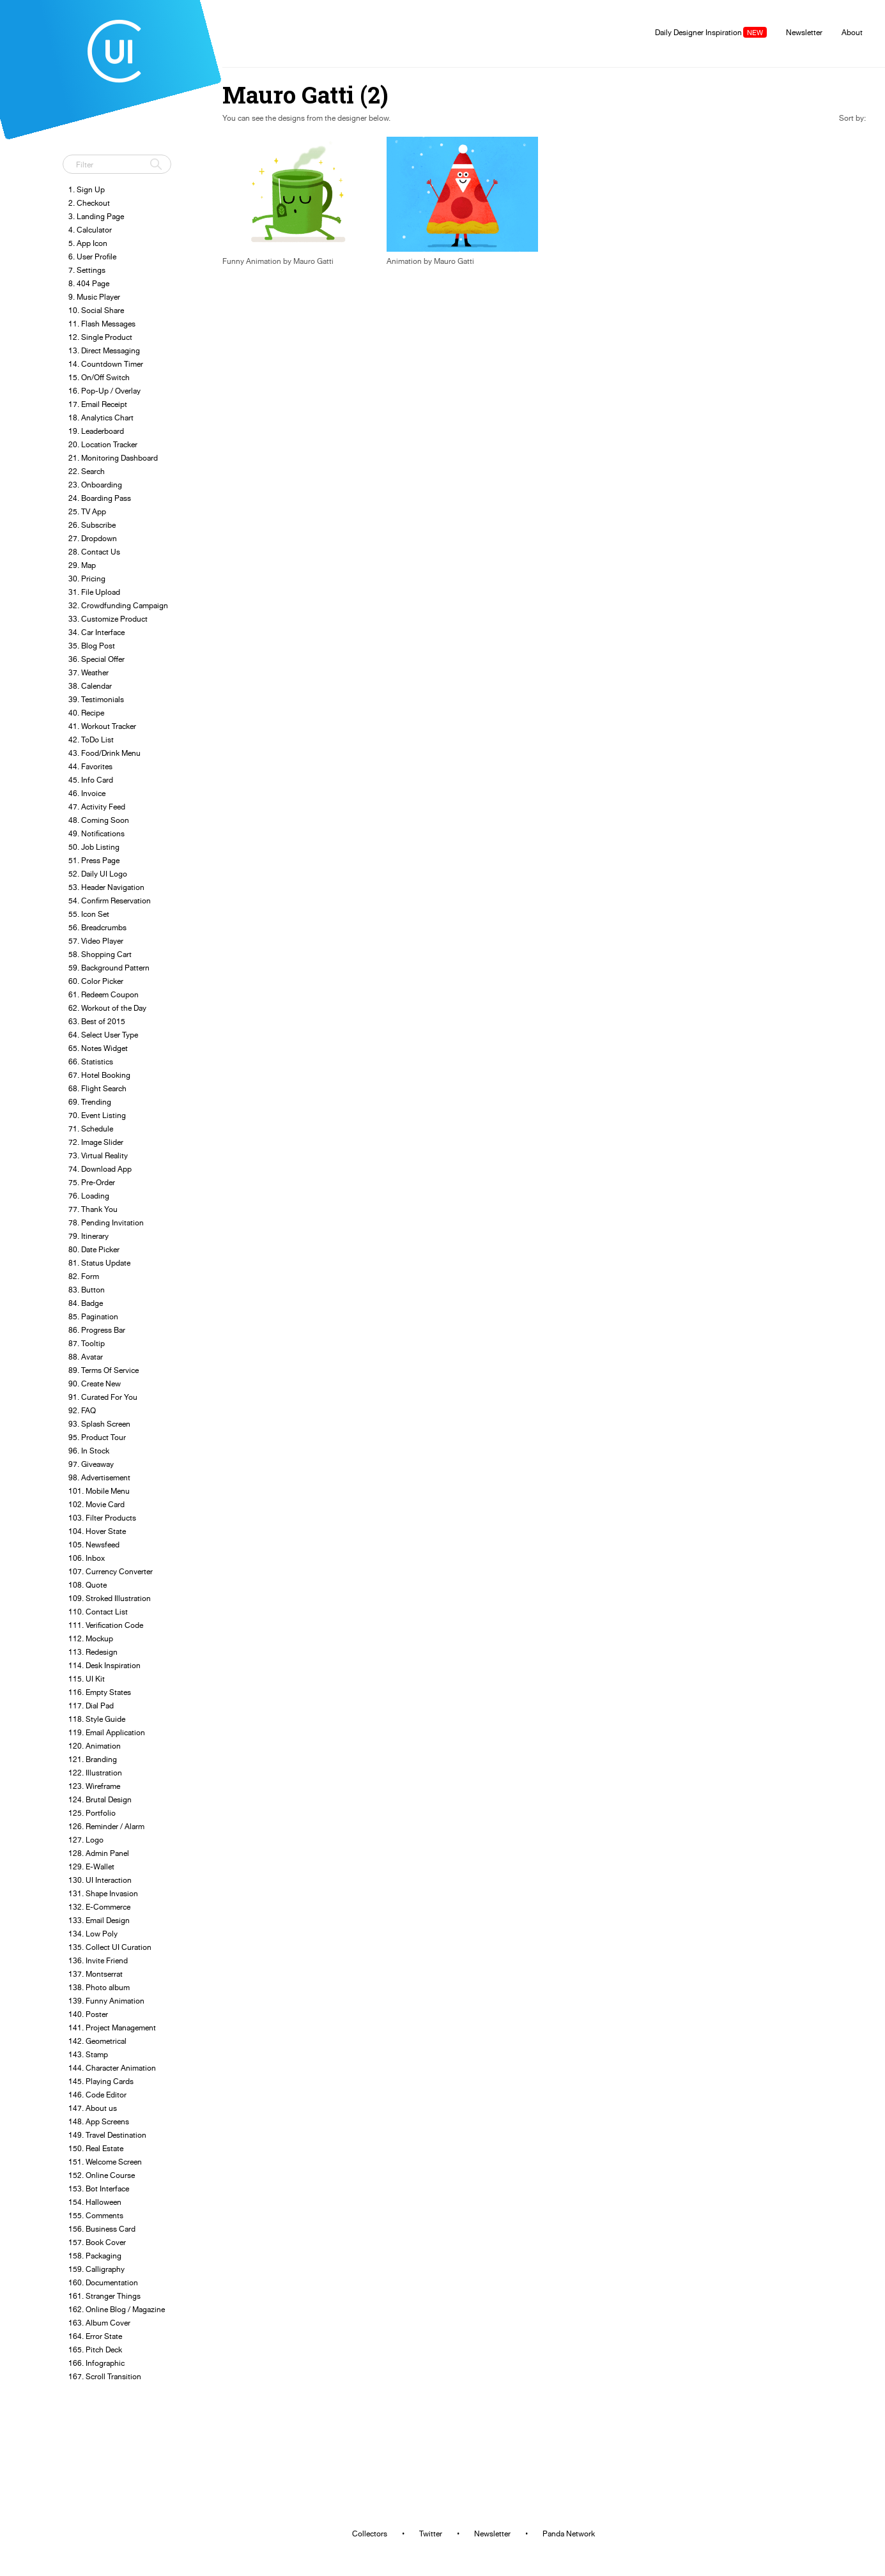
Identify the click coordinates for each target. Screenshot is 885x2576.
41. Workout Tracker (102, 726)
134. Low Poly (93, 1933)
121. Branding (92, 1759)
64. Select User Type (103, 1034)
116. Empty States (99, 1692)
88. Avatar (85, 1356)
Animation (404, 261)
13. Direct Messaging (104, 350)
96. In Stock (88, 1450)
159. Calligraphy (96, 2269)
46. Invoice (86, 793)
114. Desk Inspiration (104, 1665)
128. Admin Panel (98, 1853)
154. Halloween (94, 2202)
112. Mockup (90, 1638)
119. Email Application (106, 1732)
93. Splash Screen (99, 1424)
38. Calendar (90, 686)
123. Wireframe (94, 1786)
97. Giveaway (91, 1464)
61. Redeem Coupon (103, 994)
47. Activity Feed (96, 806)
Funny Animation (251, 261)
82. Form (83, 1276)
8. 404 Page (88, 283)
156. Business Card (101, 2229)
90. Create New (94, 1383)
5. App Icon (87, 243)
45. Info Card (90, 780)
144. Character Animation (112, 2068)
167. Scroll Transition (104, 2376)
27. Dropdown (92, 538)
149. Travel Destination (107, 2135)
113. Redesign (93, 1652)
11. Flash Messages (101, 323)
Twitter (430, 2534)
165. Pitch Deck (95, 2349)
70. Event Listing (97, 1115)
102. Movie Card (96, 1504)
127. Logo (86, 1839)
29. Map (82, 565)
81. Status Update (99, 1263)
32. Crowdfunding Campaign (118, 605)
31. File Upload (94, 592)
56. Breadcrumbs (97, 927)
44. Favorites (90, 766)
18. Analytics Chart (101, 417)
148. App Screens (98, 2121)
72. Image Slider (95, 1142)
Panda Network (569, 2534)
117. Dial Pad (91, 1705)
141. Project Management (112, 2027)
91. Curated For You (102, 1397)
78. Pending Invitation (106, 1222)
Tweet (77, 137)
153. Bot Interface (98, 2188)
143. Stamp (88, 2054)
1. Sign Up (86, 189)
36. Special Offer (96, 659)
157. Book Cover (97, 2242)
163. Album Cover (99, 2322)
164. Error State (95, 2336)
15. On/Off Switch (99, 377)
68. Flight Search (97, 1088)
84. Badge (85, 1303)
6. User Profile (92, 256)
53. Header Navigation (106, 887)
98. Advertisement (99, 1477)
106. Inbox (86, 1558)
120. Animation (94, 1746)
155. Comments (95, 2215)
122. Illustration (95, 1772)
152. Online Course (101, 2175)
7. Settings (86, 270)
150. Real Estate (95, 2148)
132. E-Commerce (99, 1907)
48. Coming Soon (98, 820)
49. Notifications (96, 833)
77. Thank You (93, 1209)
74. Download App (100, 1169)
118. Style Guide (96, 1719)
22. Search (86, 471)
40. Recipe (86, 712)
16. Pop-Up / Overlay (104, 390)
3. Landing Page (96, 216)
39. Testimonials (96, 699)
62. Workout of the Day (107, 1008)
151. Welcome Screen (105, 2161)
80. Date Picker (93, 1249)
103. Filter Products (102, 1517)
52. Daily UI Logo (97, 873)
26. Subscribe (92, 525)
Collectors (369, 2534)
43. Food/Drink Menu (104, 753)
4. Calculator (90, 229)
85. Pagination (93, 1316)
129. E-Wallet (91, 1866)
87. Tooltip (86, 1343)
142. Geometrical (97, 2041)
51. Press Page (93, 860)
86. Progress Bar (96, 1330)
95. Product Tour (97, 1437)
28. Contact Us (94, 551)
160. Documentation (103, 2282)
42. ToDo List (91, 739)
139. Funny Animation (106, 2000)
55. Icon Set (88, 914)
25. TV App (87, 511)
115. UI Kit (86, 1678)
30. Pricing (86, 578)
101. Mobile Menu (99, 1491)
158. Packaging (94, 2255)
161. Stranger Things (104, 2296)
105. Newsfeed (93, 1544)
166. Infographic (96, 2363)
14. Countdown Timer (105, 364)
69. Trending (89, 1102)
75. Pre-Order (91, 1182)
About (852, 32)
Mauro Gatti (313, 261)
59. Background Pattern (109, 967)
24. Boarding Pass (99, 498)
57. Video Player (95, 941)
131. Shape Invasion (103, 1893)
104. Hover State (97, 1531)
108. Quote (87, 1585)
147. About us (92, 2108)
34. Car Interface (96, 632)
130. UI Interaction (100, 1880)
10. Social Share (96, 310)
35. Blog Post (91, 645)
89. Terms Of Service (103, 1370)
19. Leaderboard (96, 431)
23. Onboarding (95, 484)
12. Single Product (100, 337)
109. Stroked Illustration (109, 1598)
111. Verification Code (105, 1625)
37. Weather (88, 672)
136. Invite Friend (98, 1960)
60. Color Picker (95, 981)
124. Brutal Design (100, 1799)
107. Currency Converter (110, 1571)
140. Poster (88, 2014)
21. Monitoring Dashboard (113, 458)
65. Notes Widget (98, 1048)
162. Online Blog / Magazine (116, 2309)
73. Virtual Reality (98, 1155)
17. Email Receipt (97, 404)
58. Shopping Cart (100, 954)
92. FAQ (82, 1410)
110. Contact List (98, 1611)
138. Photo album (99, 1987)
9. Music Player (94, 297)
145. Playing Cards (101, 2081)
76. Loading (88, 1195)
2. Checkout (89, 203)
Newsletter (804, 32)
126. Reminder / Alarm (106, 1826)
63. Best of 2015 (96, 1021)
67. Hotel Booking (99, 1075)
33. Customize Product (108, 619)
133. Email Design (99, 1920)
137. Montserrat (95, 1974)
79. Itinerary (88, 1236)
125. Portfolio (92, 1813)
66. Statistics (90, 1061)
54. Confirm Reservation (109, 900)
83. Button (86, 1289)
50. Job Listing (93, 847)
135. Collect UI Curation (109, 1947)
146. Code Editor (97, 2094)
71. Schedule (90, 1128)
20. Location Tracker (102, 444)
